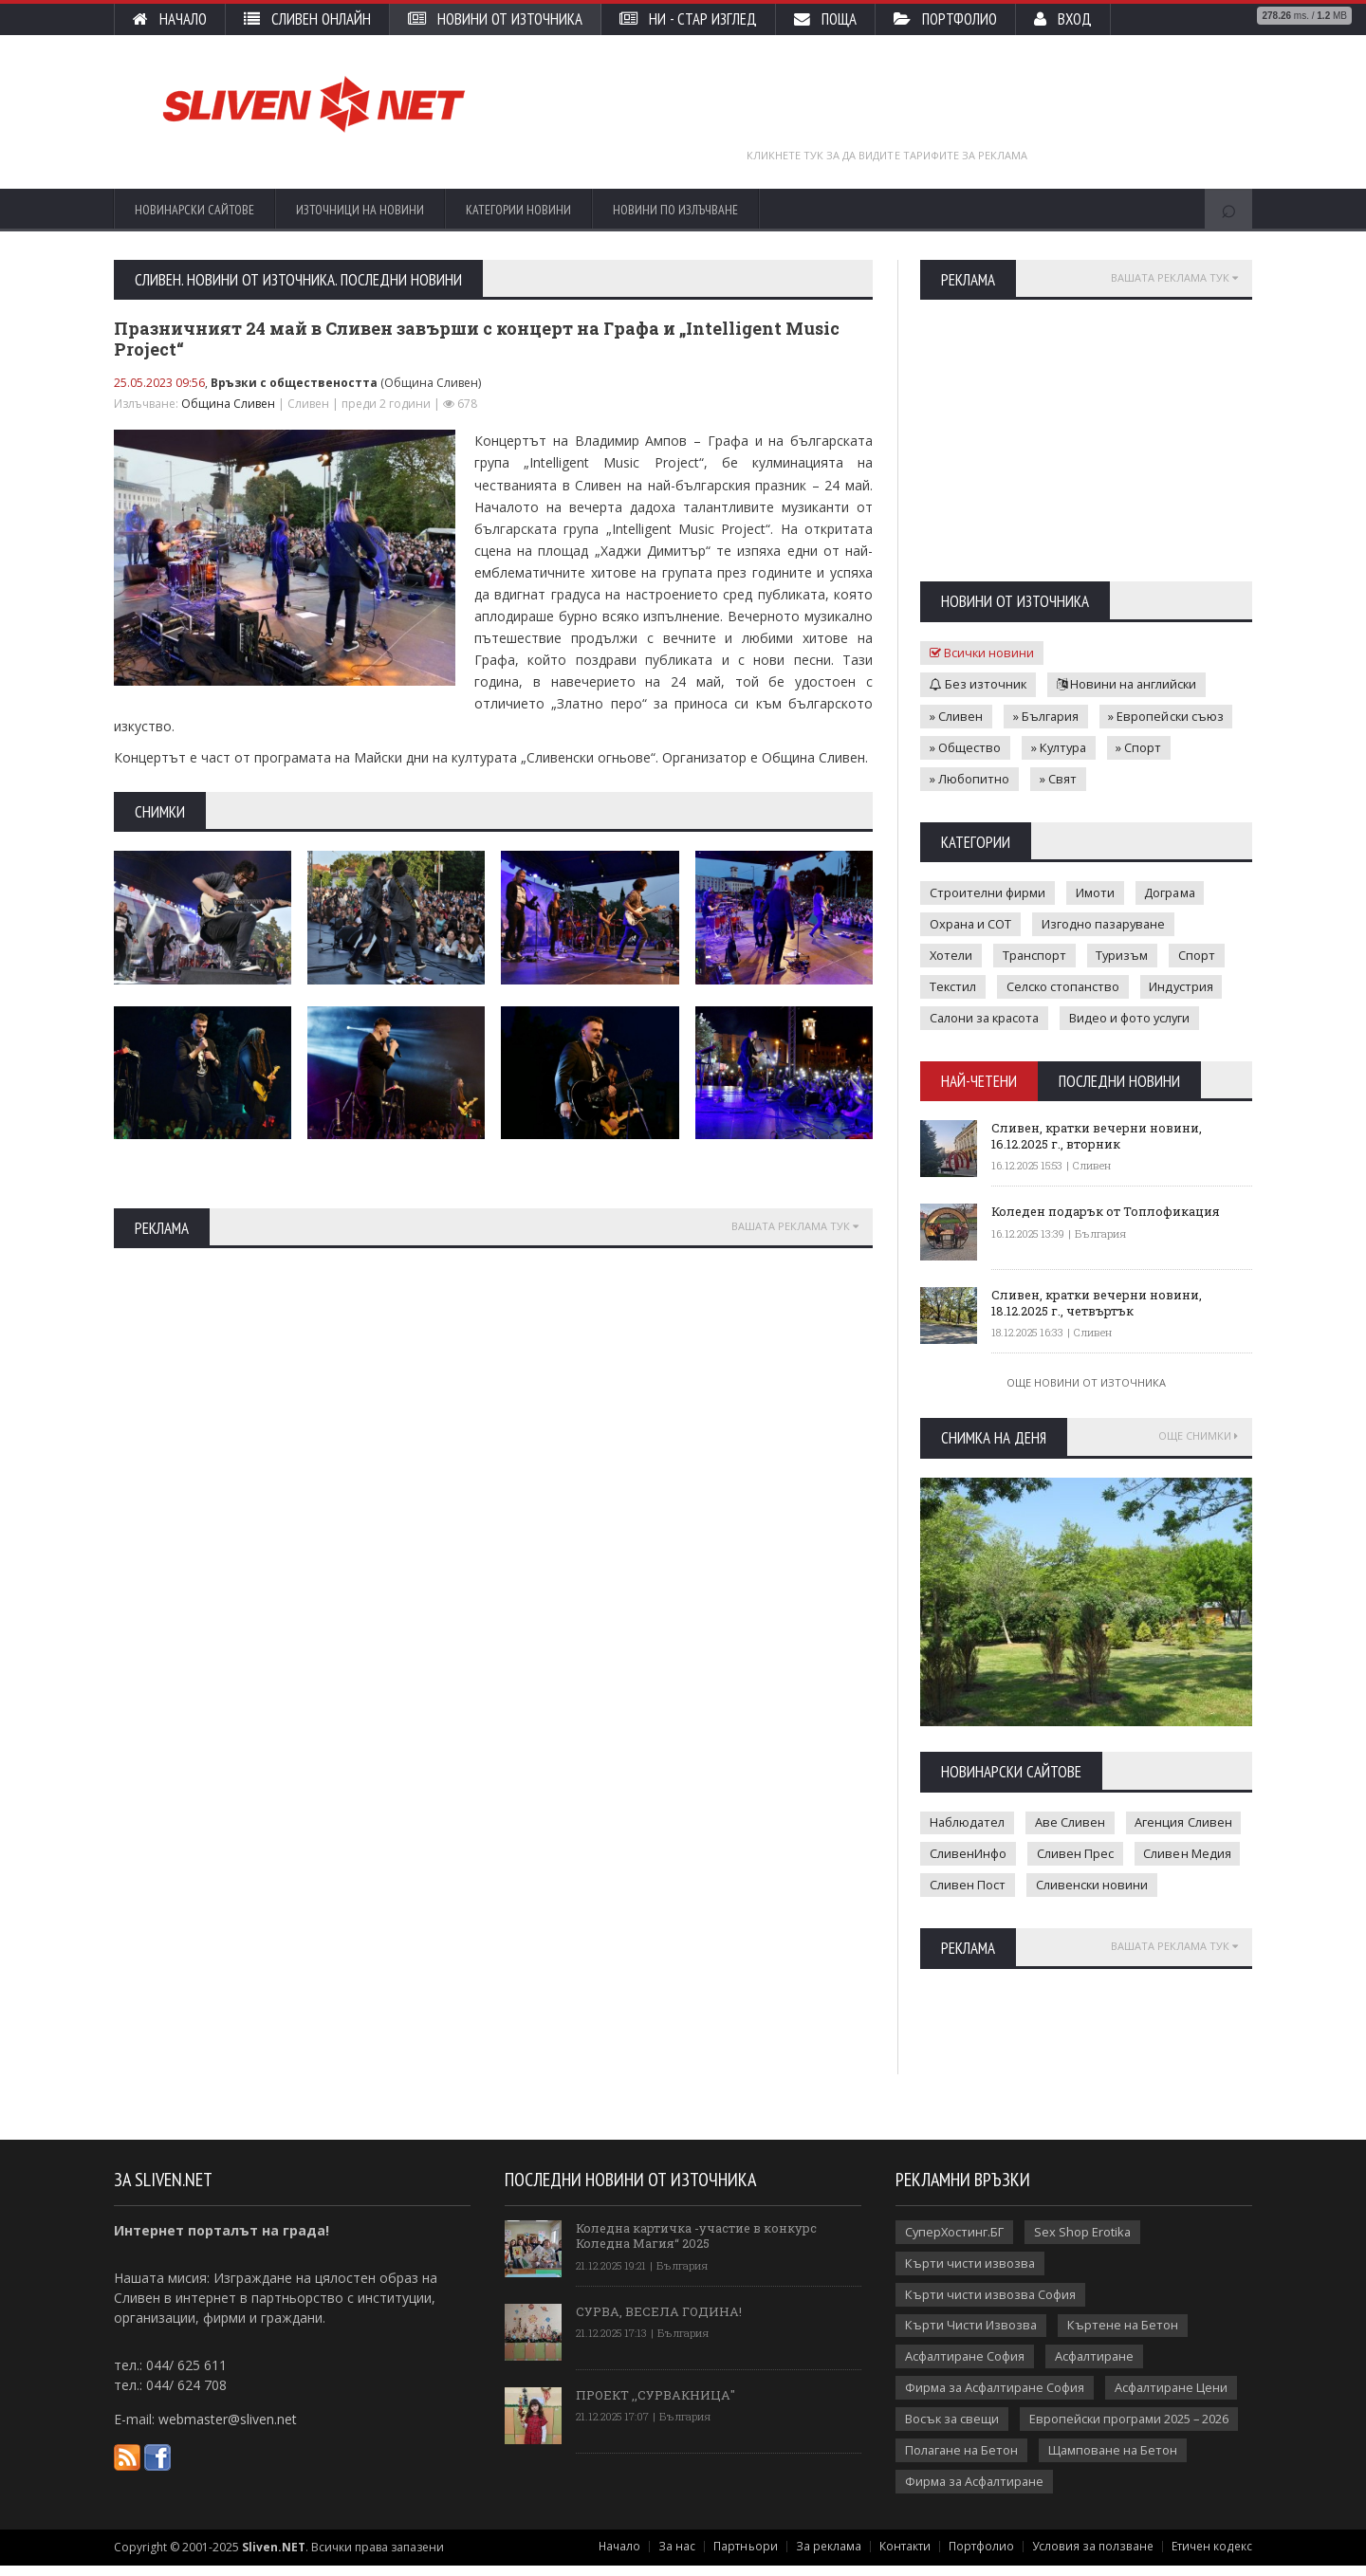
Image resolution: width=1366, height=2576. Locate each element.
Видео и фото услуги (1135, 1016)
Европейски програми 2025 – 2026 (1132, 2429)
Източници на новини (360, 209)
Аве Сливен (1072, 1822)
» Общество (965, 746)
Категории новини (518, 209)
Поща (825, 19)
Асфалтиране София (965, 2366)
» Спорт (1142, 746)
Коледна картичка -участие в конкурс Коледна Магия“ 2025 (698, 2244)
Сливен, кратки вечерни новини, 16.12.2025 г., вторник (1098, 1133)
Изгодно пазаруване (1107, 922)
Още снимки (1198, 1435)
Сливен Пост (968, 1884)
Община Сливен (228, 404)
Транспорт (1036, 954)
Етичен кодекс (1212, 2556)
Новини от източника (495, 19)
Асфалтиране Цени (1175, 2397)
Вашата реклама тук (794, 1226)
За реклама (833, 2556)
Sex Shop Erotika (1085, 2241)
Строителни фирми (987, 891)
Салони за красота (986, 1016)
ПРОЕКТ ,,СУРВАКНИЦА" (656, 2403)
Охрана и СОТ (971, 922)
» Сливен (956, 715)
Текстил (953, 985)
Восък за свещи (953, 2429)
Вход (1063, 19)
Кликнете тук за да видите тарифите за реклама (887, 155)
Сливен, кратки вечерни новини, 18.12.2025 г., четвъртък (1098, 1300)
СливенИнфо (968, 1853)
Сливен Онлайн (307, 19)
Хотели (951, 954)
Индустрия (1185, 985)
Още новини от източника (1086, 1381)
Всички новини (982, 652)
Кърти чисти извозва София (991, 2303)
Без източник (978, 683)
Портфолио (945, 19)
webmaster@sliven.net (227, 2429)
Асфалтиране (1097, 2366)
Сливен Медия (1187, 1853)
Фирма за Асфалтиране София (996, 2397)
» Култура (1060, 746)
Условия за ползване (1095, 2556)
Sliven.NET (273, 2557)
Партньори (751, 2556)
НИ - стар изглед (688, 19)
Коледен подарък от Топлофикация (1106, 1209)
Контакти (909, 2556)
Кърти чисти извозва (970, 2272)
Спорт (1200, 954)
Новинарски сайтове (194, 209)
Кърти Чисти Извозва (971, 2335)
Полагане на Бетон (963, 2460)
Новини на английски (1129, 683)
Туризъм (1125, 954)
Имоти (1095, 891)
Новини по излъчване (675, 209)
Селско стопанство (1064, 985)
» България (1046, 715)
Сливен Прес (1075, 1853)
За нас (682, 2556)
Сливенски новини (1092, 1884)
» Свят (1058, 777)
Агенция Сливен (1185, 1822)
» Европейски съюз (1168, 715)
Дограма (1171, 891)
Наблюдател (968, 1822)
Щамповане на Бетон (1117, 2460)
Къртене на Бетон (1124, 2335)
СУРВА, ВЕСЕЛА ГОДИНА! (659, 2319)
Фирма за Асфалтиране (976, 2491)
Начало (170, 19)
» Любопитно (969, 777)
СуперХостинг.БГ (955, 2241)
